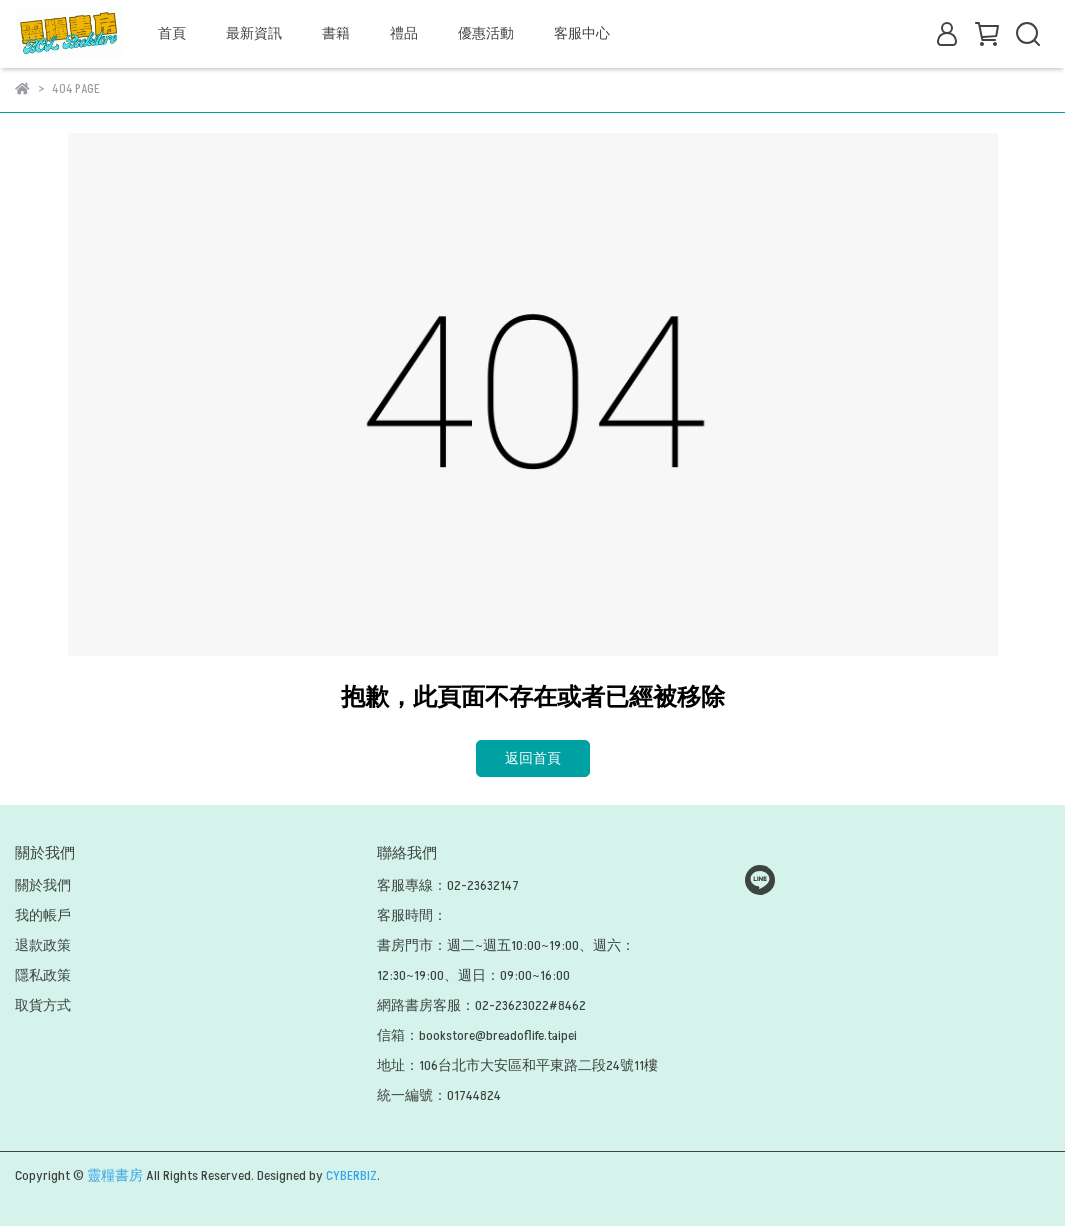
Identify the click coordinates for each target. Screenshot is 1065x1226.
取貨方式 (43, 1005)
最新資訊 (254, 33)
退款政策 (43, 945)
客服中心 (582, 33)
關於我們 (43, 885)
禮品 (404, 33)
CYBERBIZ (351, 1175)
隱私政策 (43, 975)
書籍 (336, 33)
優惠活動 (486, 33)
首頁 (172, 33)
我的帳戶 (43, 915)
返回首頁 (533, 758)
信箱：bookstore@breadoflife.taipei (477, 1035)
